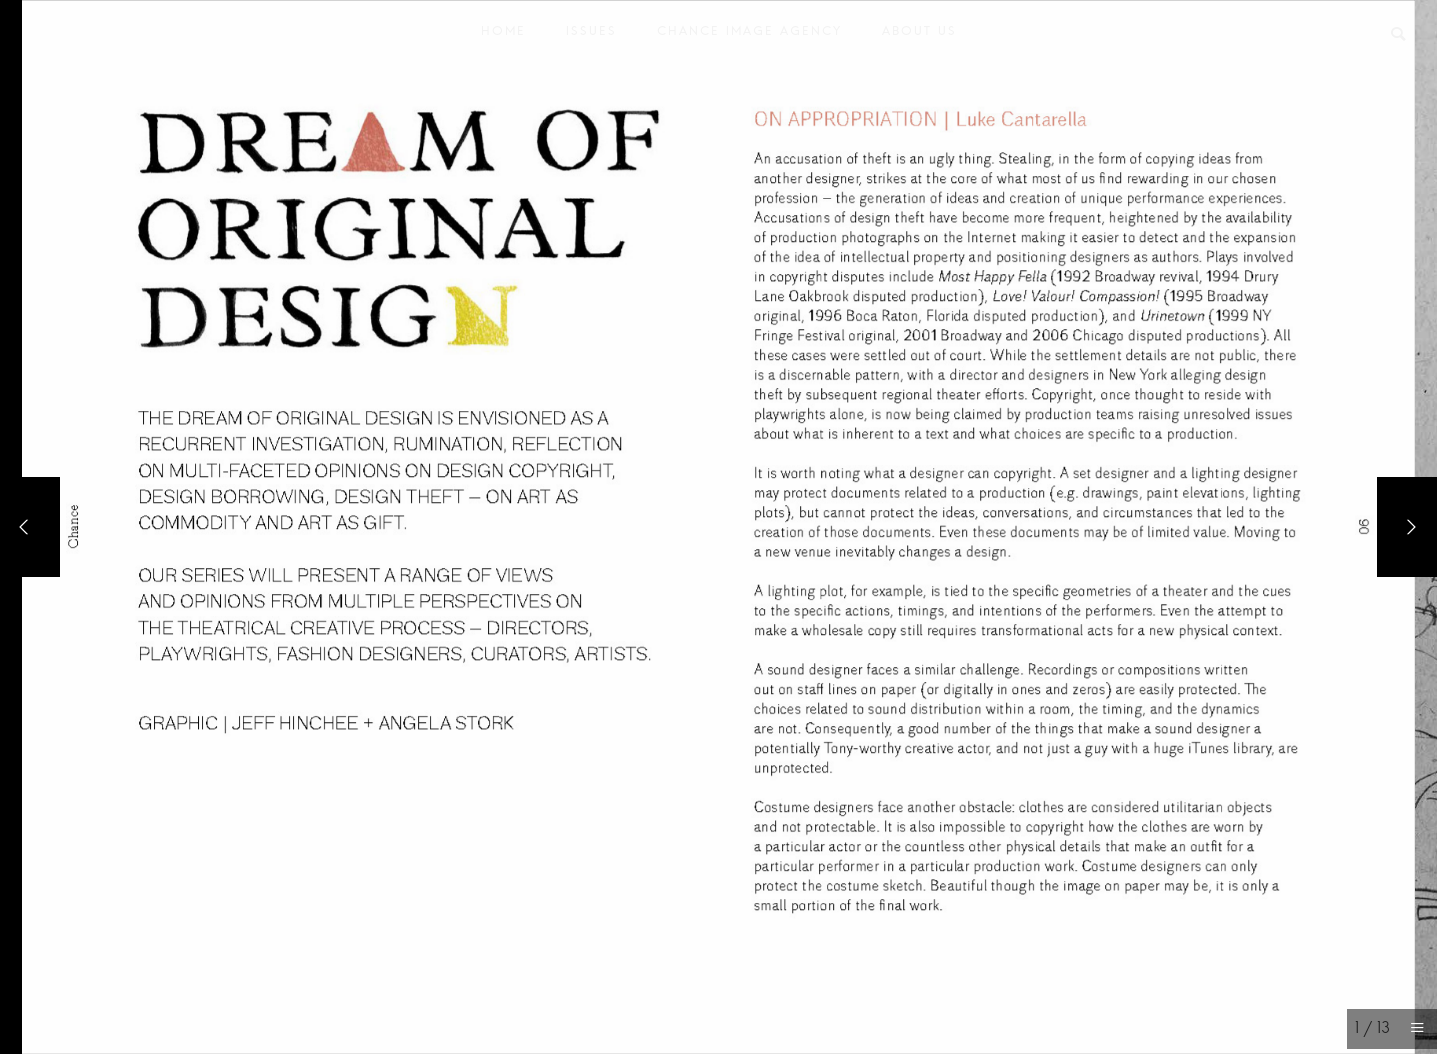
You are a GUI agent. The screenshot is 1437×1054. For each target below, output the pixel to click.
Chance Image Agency (749, 35)
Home (503, 35)
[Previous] (30, 527)
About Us (919, 35)
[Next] (1407, 527)
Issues (591, 35)
